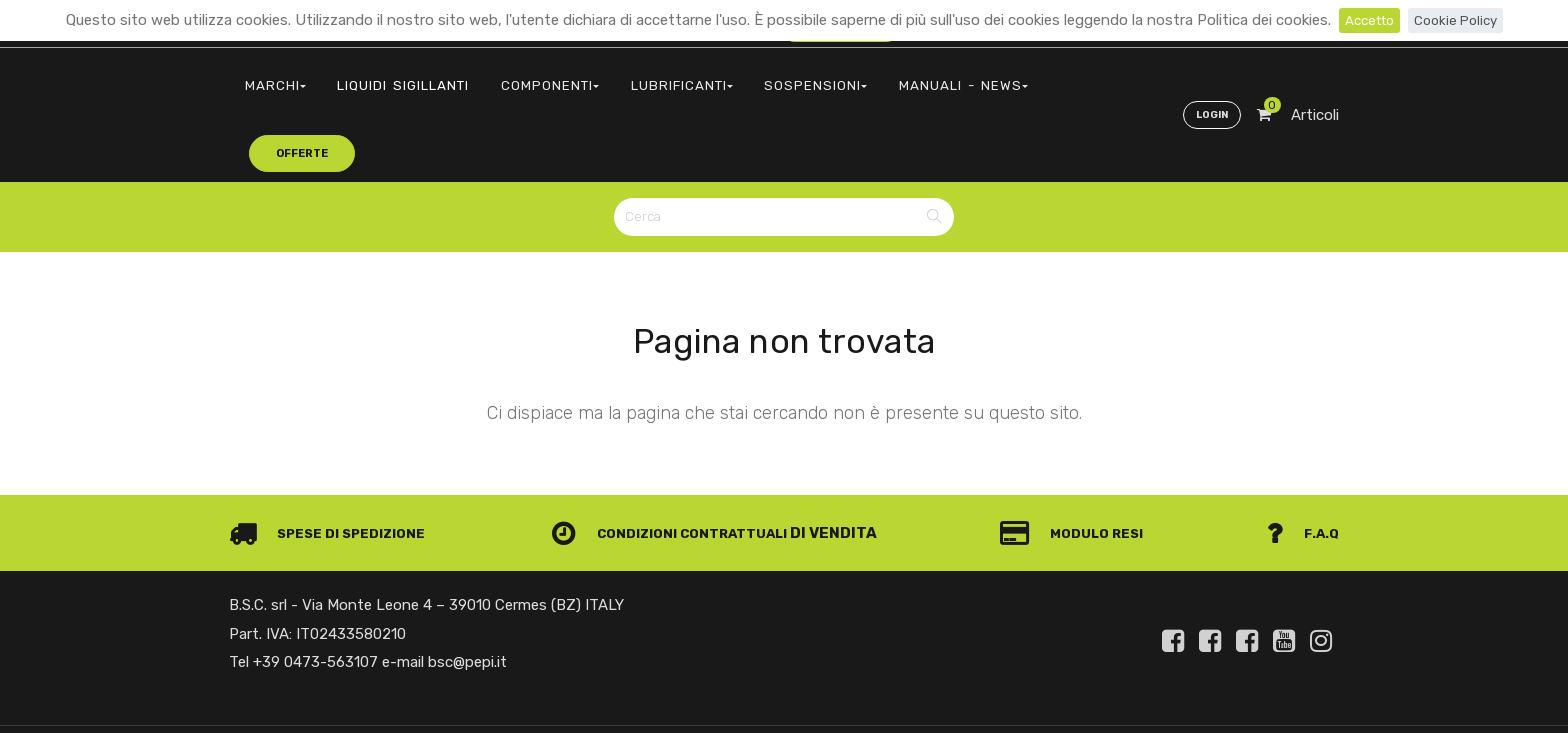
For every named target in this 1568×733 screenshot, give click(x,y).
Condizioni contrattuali (680, 460)
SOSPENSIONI (753, 75)
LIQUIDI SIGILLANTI (384, 75)
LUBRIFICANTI (633, 75)
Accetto (1365, 20)
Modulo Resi (1082, 460)
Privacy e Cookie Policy (926, 696)
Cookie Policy (1459, 20)
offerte (1005, 74)
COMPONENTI (516, 75)
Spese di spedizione (335, 460)
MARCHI (269, 75)
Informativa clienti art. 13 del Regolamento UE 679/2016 (1172, 696)
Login (1208, 76)
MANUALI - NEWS (882, 75)
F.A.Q (1301, 460)
